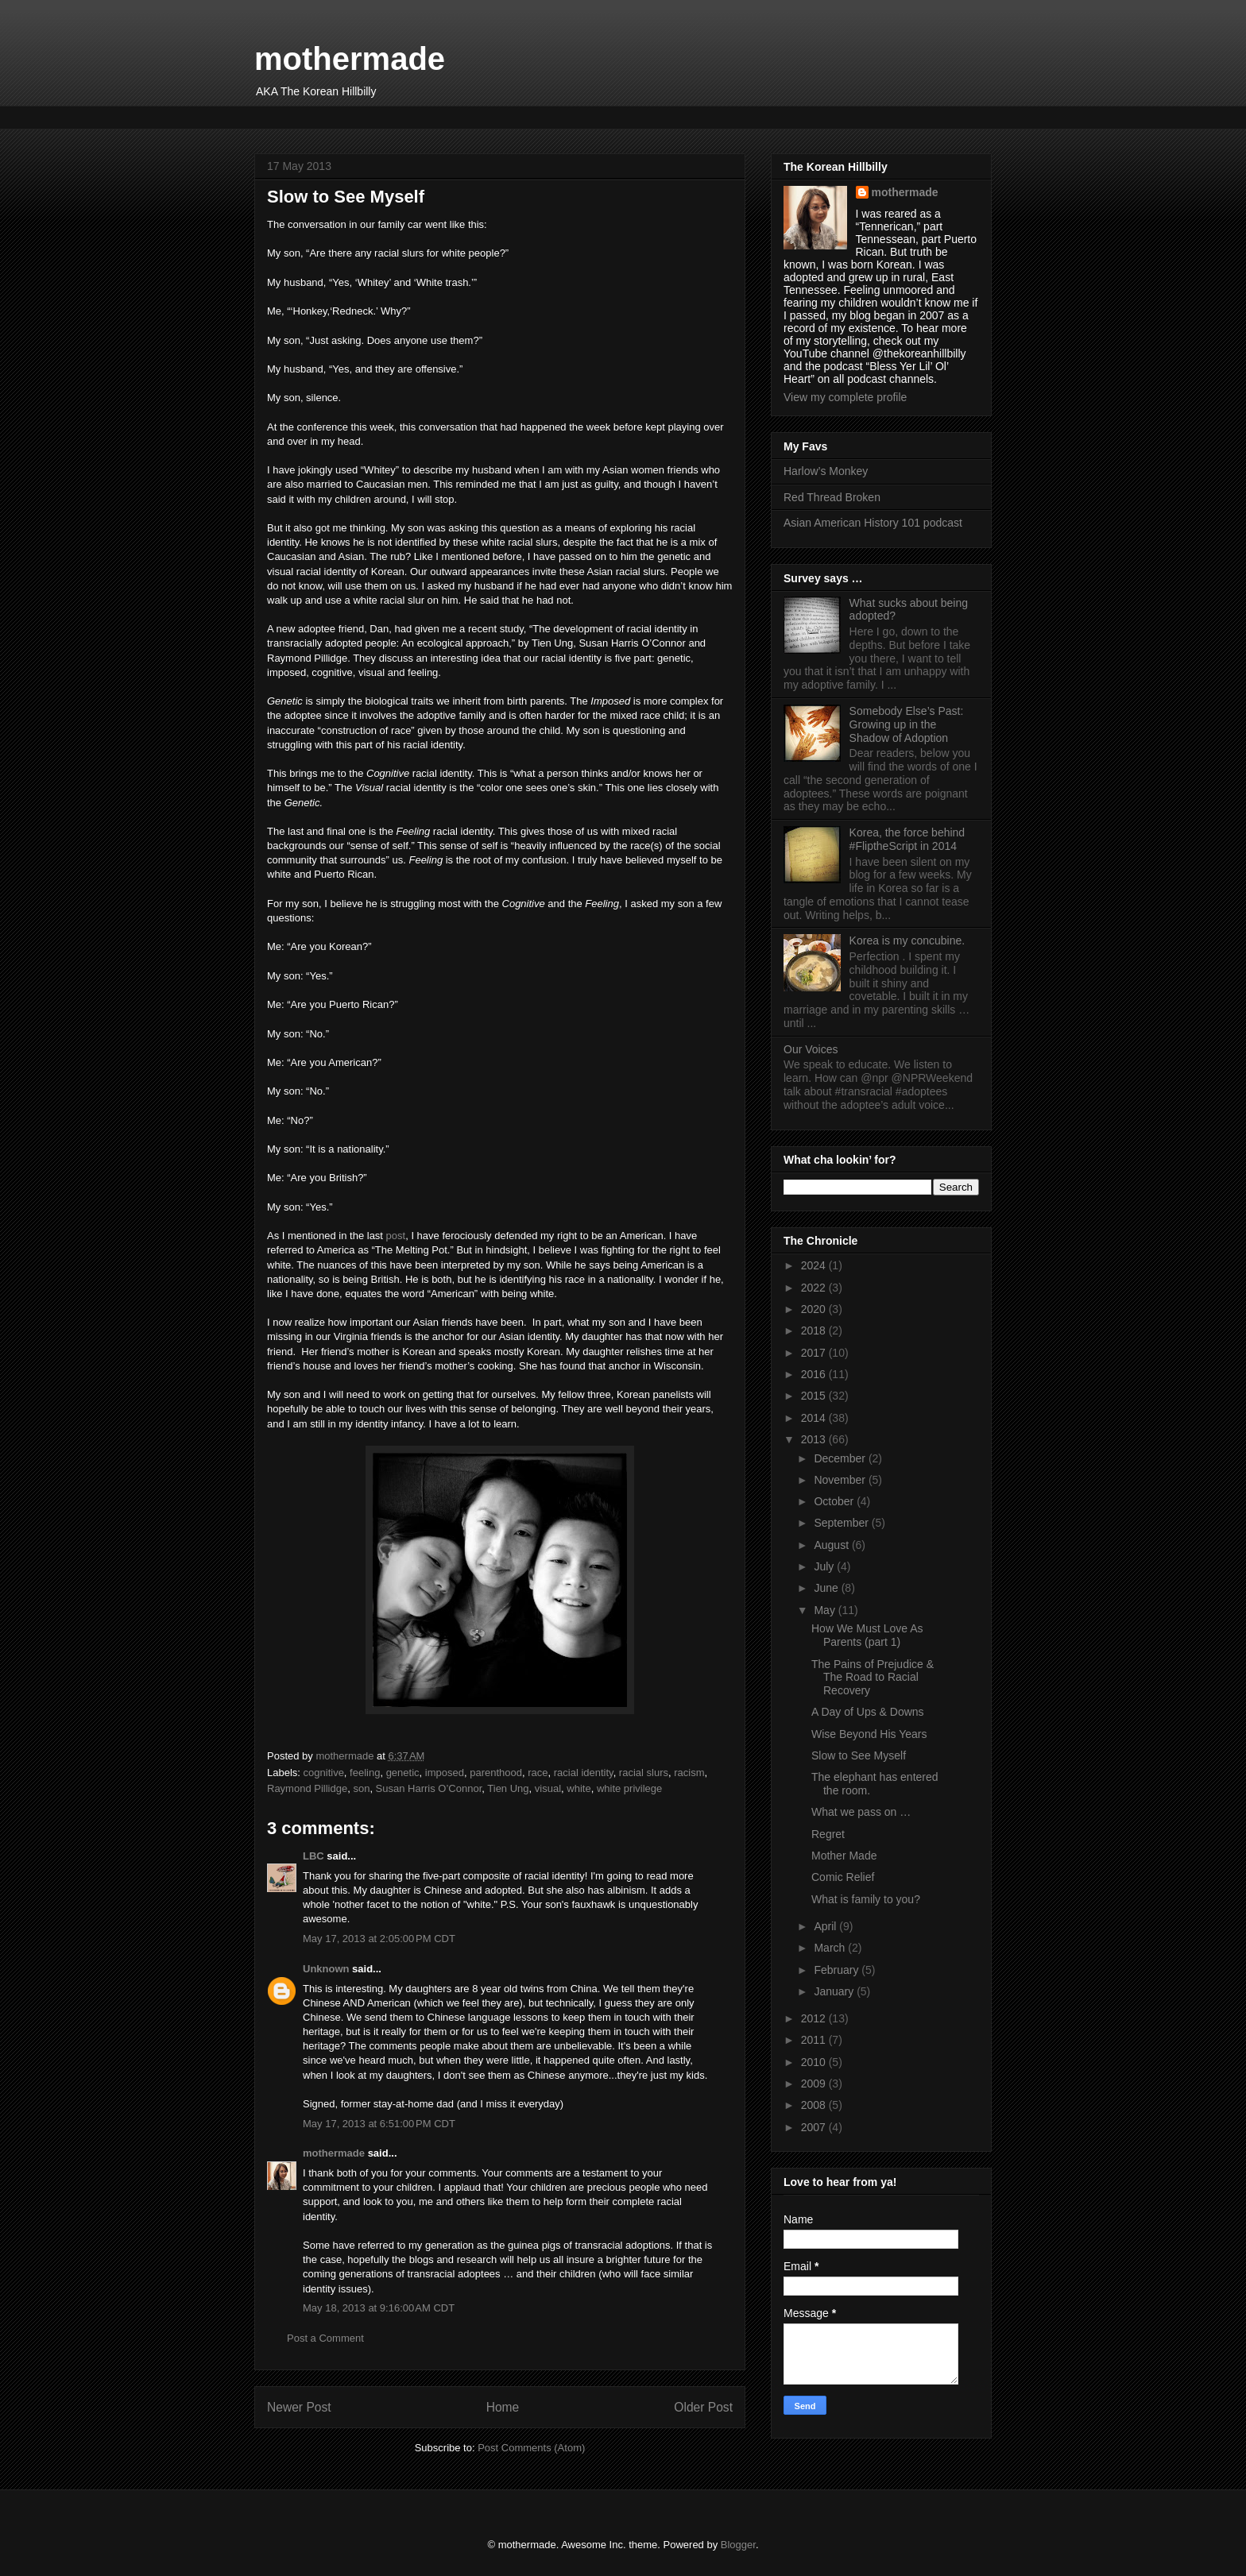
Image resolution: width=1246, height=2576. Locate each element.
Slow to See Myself (858, 1755)
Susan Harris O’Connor (429, 1788)
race (538, 1772)
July (825, 1566)
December (841, 1458)
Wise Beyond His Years (869, 1734)
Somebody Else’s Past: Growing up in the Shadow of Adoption (906, 724)
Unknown (326, 1969)
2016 (815, 1374)
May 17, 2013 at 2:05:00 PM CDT (379, 1939)
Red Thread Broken (832, 497)
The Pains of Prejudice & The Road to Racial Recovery (872, 1677)
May (826, 1610)
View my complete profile (845, 397)
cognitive (324, 1772)
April (826, 1926)
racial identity (583, 1772)
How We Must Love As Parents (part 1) (867, 1635)
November (841, 1479)
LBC (313, 1856)
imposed (444, 1772)
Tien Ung (507, 1788)
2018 (815, 1330)
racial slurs (643, 1772)
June (827, 1588)
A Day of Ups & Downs (867, 1711)
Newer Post (299, 2407)
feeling (365, 1772)
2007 (815, 2127)
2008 (815, 2105)
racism (689, 1772)
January (835, 1991)
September (842, 1522)
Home (503, 2407)
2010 (815, 2062)
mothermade (349, 58)
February (837, 1970)
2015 (815, 1395)
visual (548, 1788)
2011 (815, 2039)
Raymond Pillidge (307, 1788)
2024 (815, 1265)
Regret (828, 1834)
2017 (815, 1352)
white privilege (629, 1788)
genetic (403, 1772)
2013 (815, 1439)
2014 (815, 1418)
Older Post (703, 2407)
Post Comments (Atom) (531, 2448)
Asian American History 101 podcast (873, 522)
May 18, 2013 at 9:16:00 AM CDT (379, 2308)
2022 (815, 1287)
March (831, 1947)
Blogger (738, 2545)
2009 (815, 2083)
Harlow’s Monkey (826, 471)
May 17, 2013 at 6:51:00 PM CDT (379, 2124)
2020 (815, 1309)
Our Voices (811, 1049)
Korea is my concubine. (907, 940)
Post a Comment (325, 2338)
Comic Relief (842, 1877)
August (832, 1545)
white (578, 1788)
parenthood (496, 1772)
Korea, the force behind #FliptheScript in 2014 (907, 839)
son (361, 1788)
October (835, 1501)
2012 (815, 2018)
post (396, 1236)
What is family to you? (865, 1899)
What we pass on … (861, 1812)
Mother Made (843, 1855)
